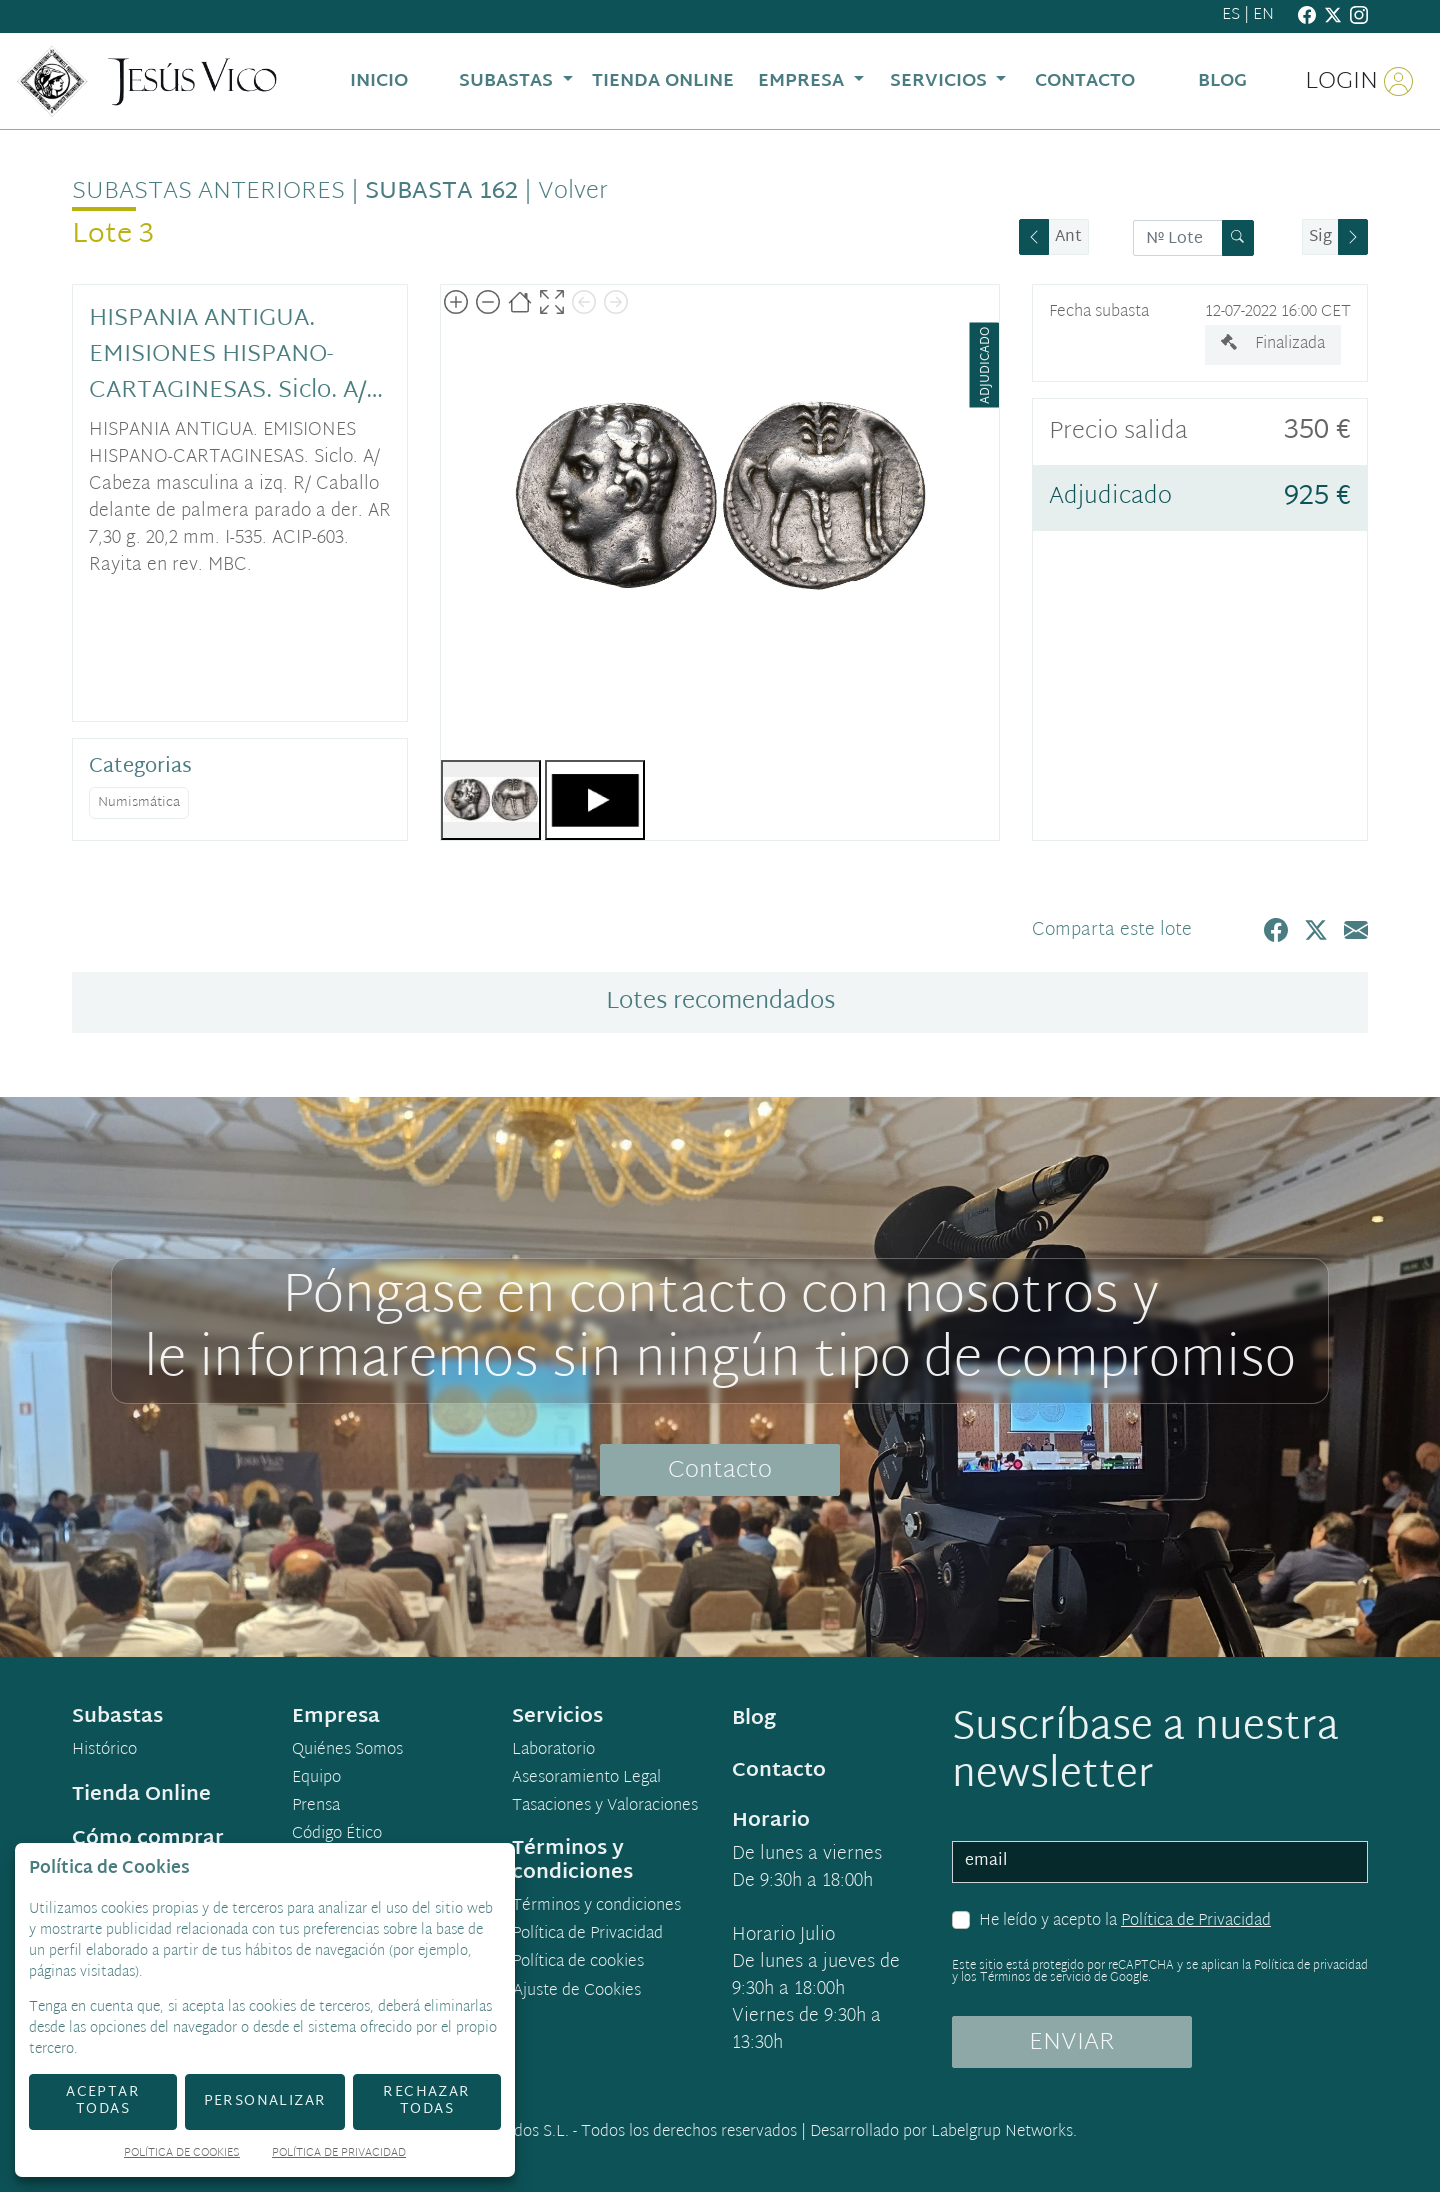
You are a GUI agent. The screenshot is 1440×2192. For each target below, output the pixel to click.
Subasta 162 (441, 192)
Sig (1320, 237)
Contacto (720, 1471)
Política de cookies (578, 1963)
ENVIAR (1072, 2043)
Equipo (316, 1779)
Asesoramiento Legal (586, 1779)
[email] (1160, 1862)
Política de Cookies (182, 2154)
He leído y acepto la (1125, 1922)
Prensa (316, 1807)
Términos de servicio (1035, 1978)
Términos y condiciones (596, 1907)
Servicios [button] (941, 81)
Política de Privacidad (1196, 1921)
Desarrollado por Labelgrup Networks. (943, 2132)
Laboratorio (553, 1751)
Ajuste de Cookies (577, 1991)
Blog (754, 1719)
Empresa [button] (803, 81)
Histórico (104, 1751)
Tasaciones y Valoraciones (605, 1807)
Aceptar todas (103, 2101)
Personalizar (265, 2101)
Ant (1068, 237)
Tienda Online (141, 1795)
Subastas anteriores (208, 192)
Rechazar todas (426, 2101)
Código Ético (337, 1835)
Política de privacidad (1311, 1966)
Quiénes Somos (347, 1751)
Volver (573, 192)
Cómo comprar (148, 1839)
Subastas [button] (508, 81)
